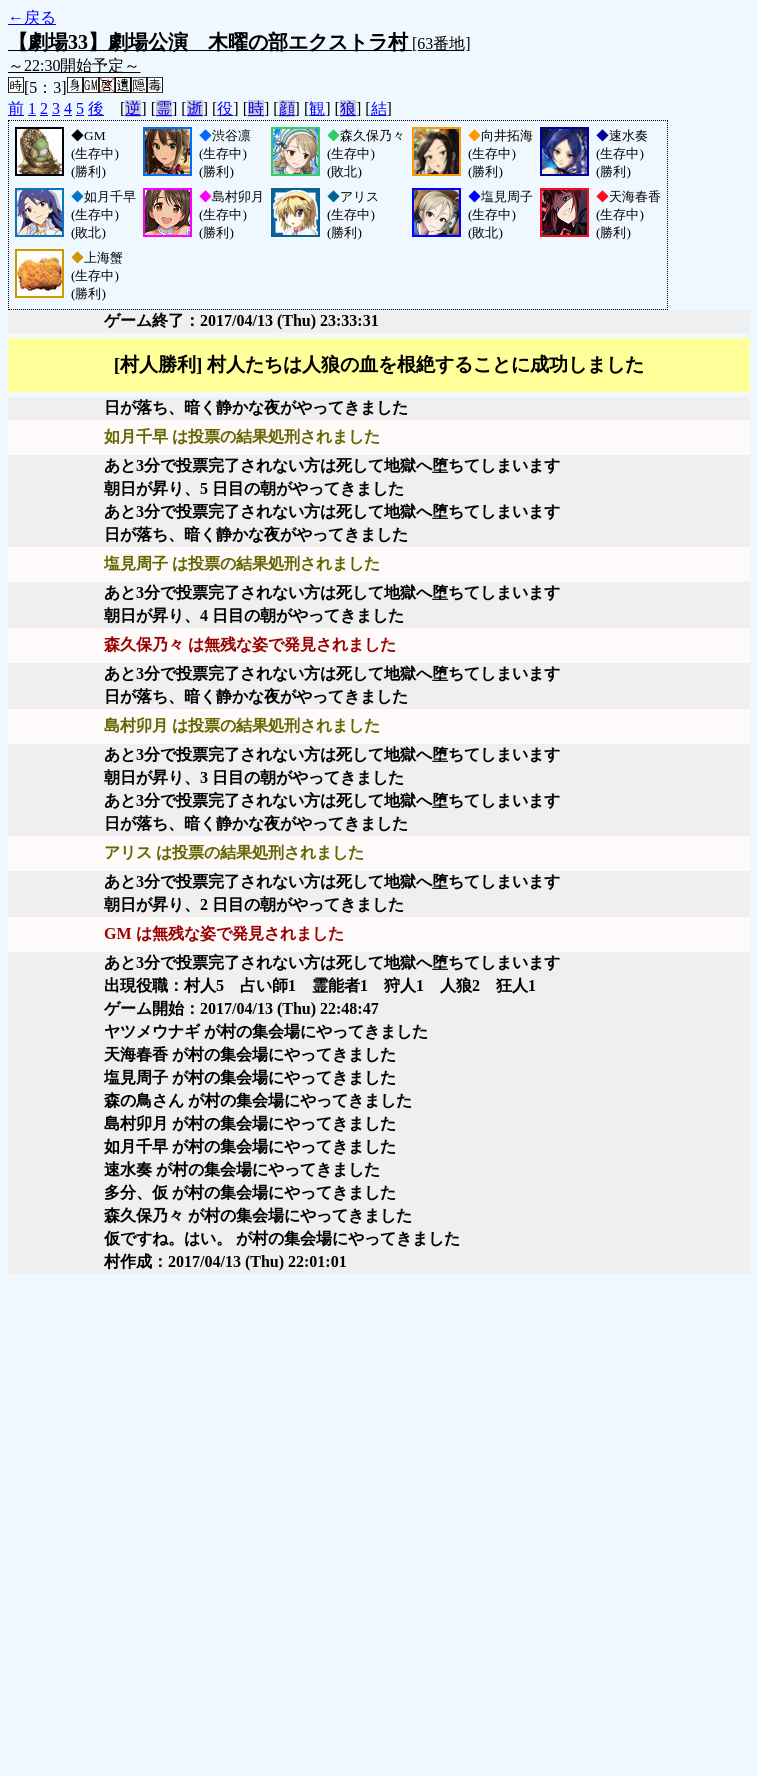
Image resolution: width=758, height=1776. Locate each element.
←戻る (32, 17)
